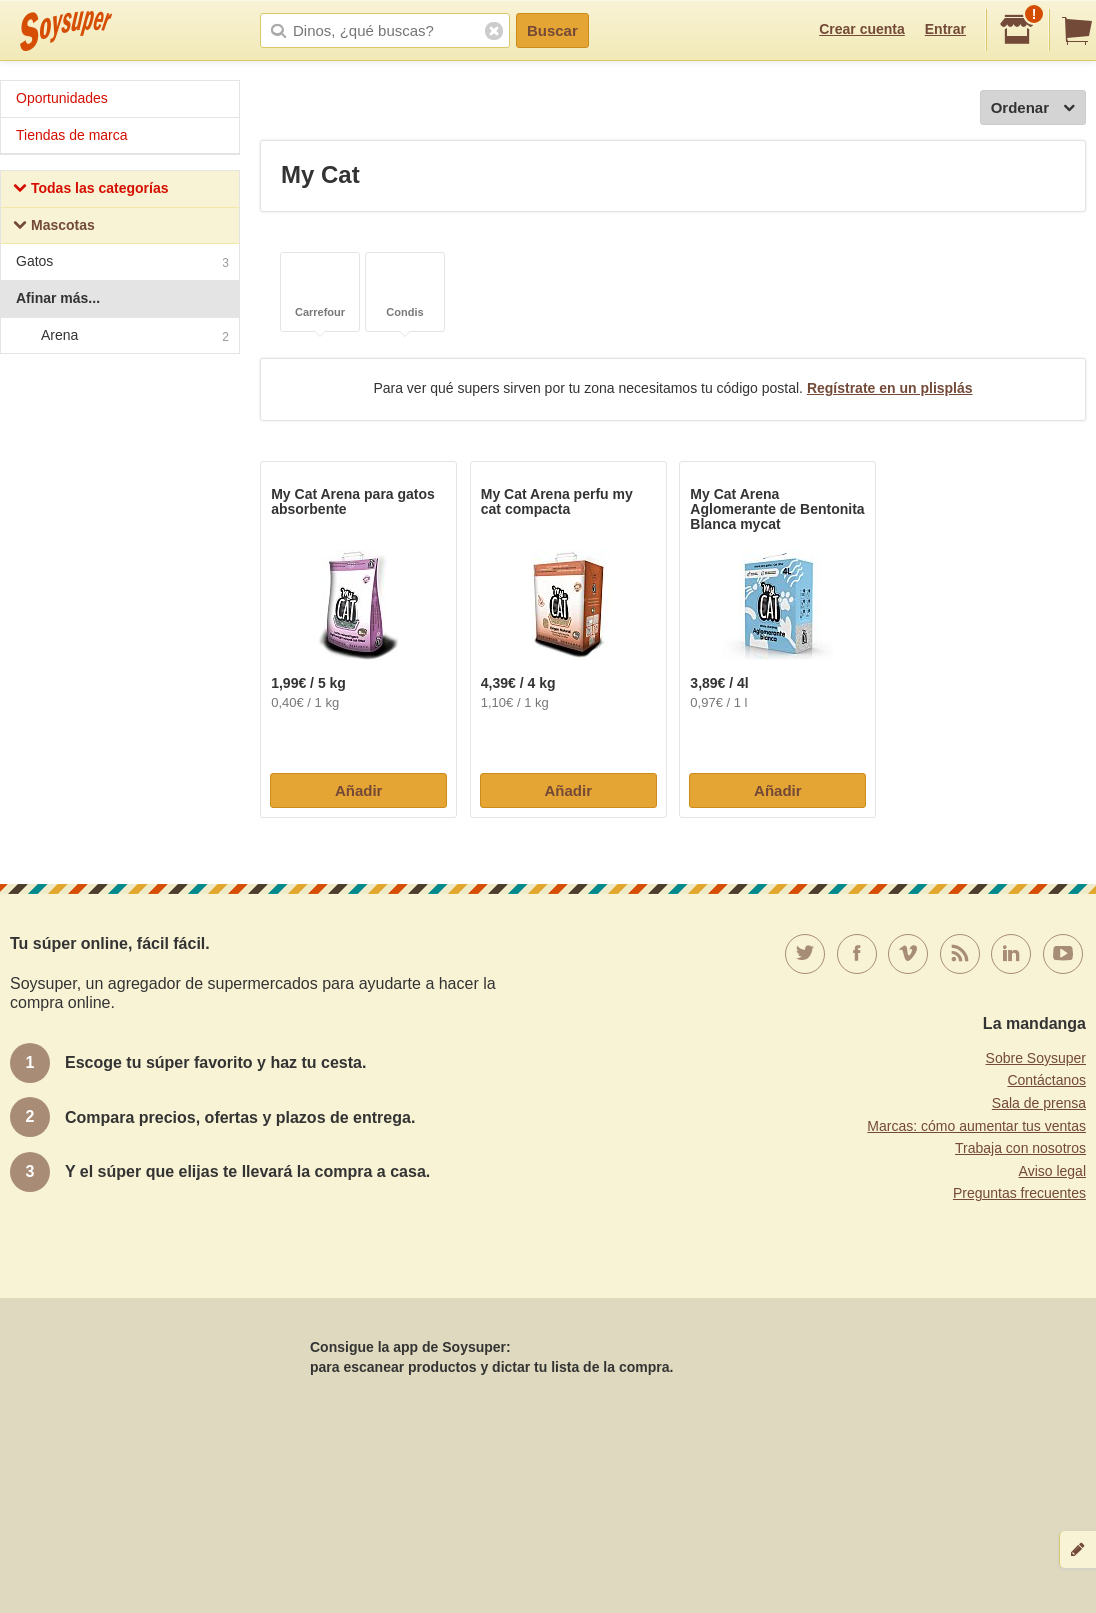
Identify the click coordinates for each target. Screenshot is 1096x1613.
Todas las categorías (90, 190)
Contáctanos (1046, 1080)
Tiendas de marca (72, 135)
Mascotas (54, 227)
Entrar (945, 29)
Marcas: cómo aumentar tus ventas (976, 1126)
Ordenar (1033, 108)
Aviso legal (1052, 1171)
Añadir (359, 790)
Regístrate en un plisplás (890, 388)
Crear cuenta (862, 29)
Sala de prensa (1039, 1103)
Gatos (122, 263)
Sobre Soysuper (1036, 1058)
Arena (119, 336)
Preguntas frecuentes (1019, 1193)
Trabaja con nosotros (1020, 1148)
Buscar (552, 30)
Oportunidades (62, 98)
